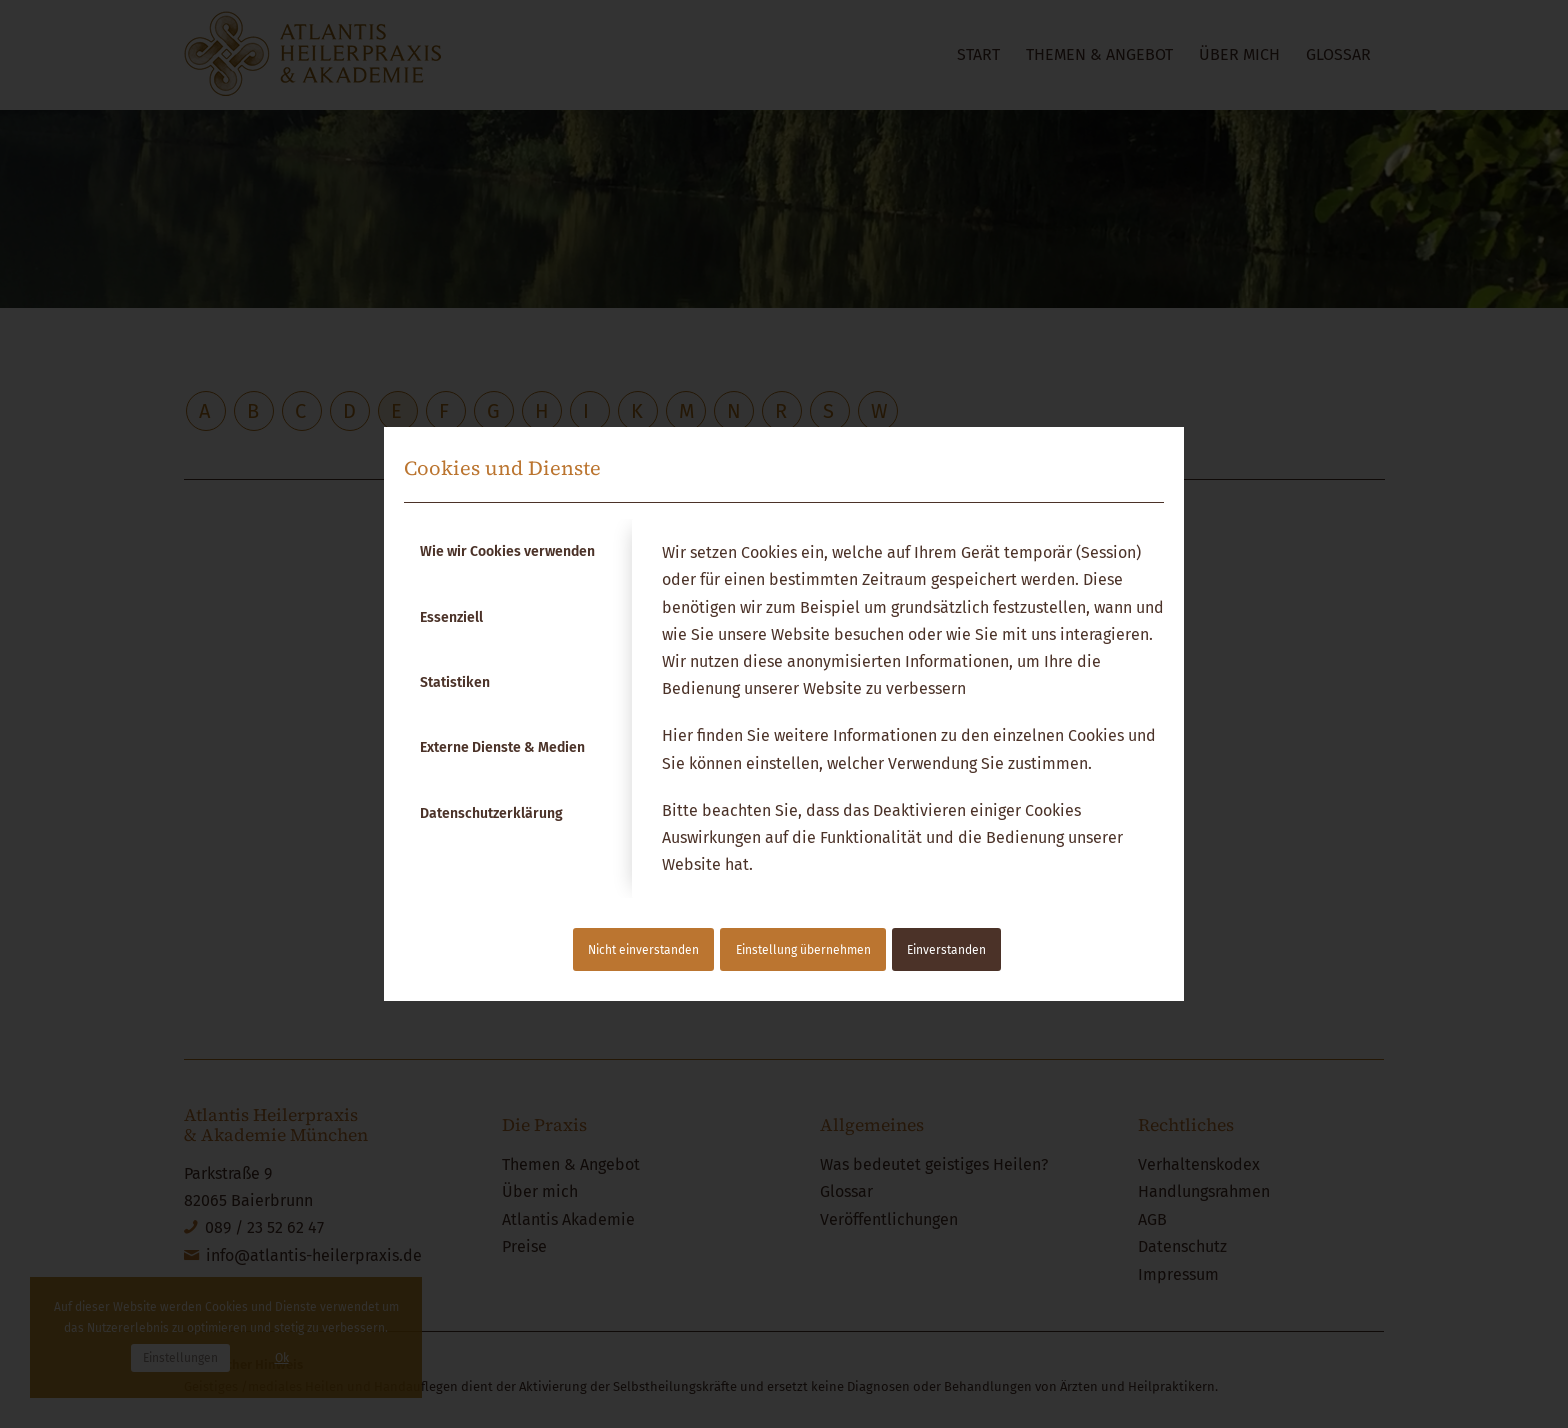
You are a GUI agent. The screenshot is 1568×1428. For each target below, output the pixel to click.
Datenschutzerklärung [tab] (491, 813)
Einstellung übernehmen (803, 950)
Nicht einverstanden (643, 950)
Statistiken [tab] (455, 682)
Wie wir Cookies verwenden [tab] (507, 551)
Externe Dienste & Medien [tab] (502, 747)
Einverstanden (946, 950)
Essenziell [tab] (451, 617)
